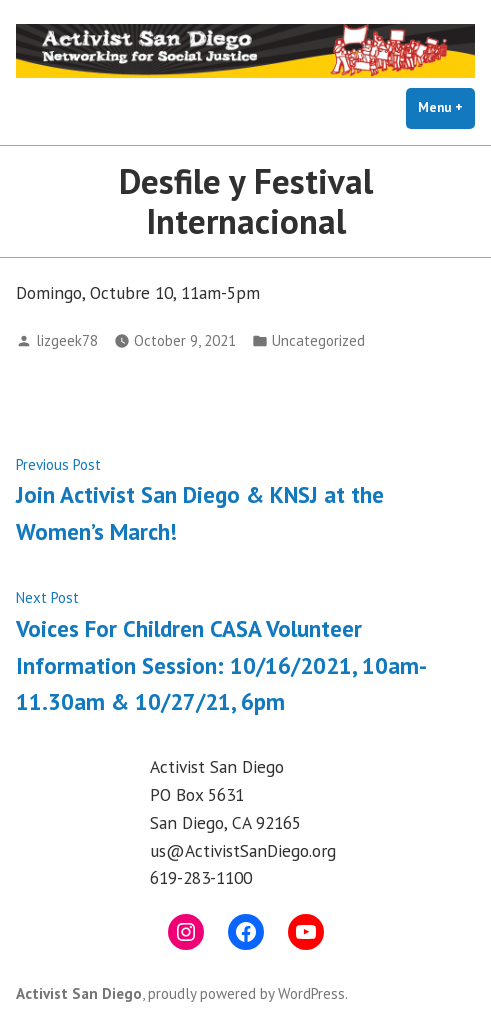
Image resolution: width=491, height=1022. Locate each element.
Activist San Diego (79, 993)
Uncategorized (318, 340)
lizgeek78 (67, 340)
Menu (446, 107)
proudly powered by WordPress (246, 993)
